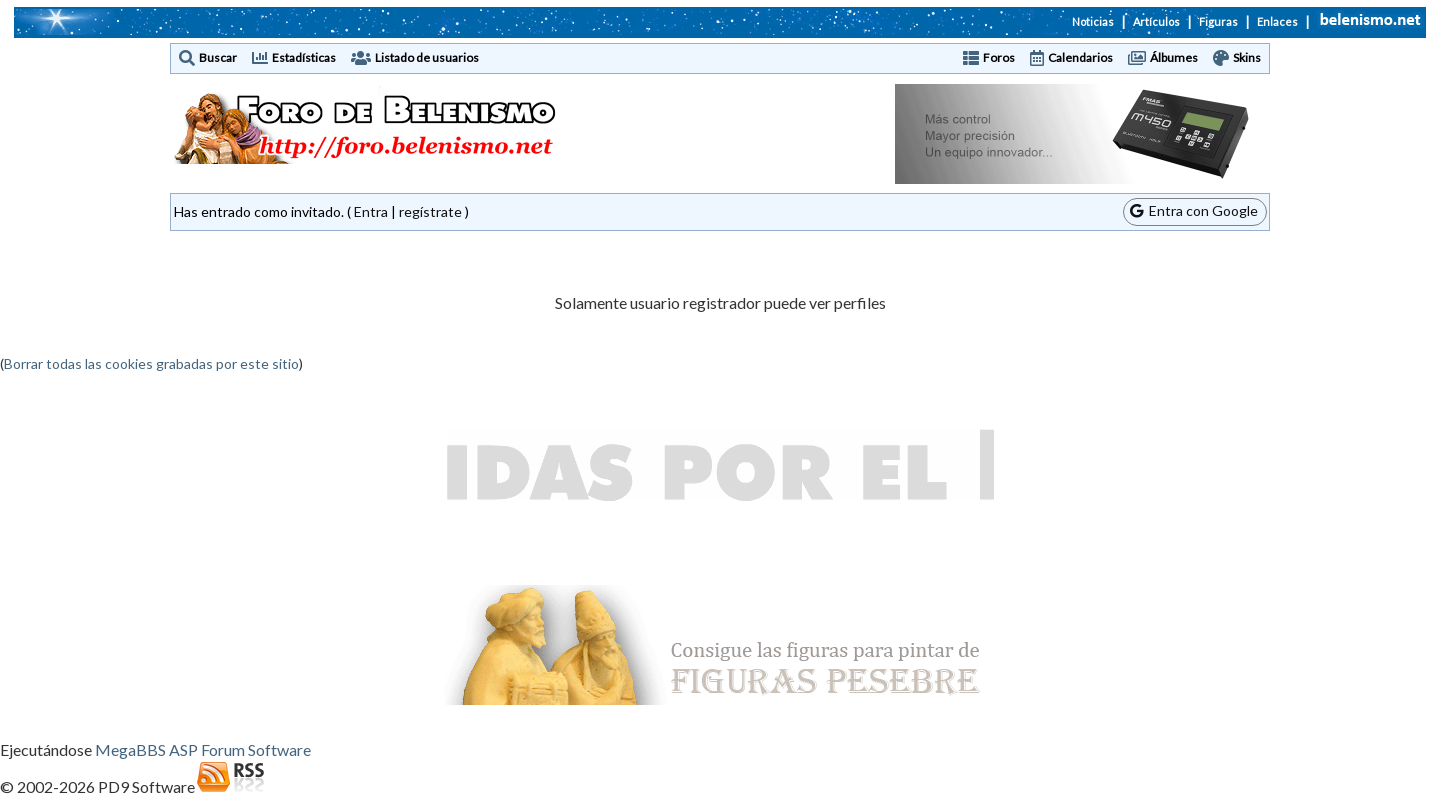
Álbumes (1174, 57)
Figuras (1218, 21)
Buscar (218, 57)
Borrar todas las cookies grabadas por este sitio (151, 363)
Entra (371, 211)
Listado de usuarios (427, 57)
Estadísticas (304, 57)
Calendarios (1080, 57)
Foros (999, 57)
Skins (1247, 57)
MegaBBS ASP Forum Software (203, 749)
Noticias (1093, 21)
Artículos (1156, 21)
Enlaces (1277, 21)
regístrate (430, 211)
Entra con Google (1194, 210)
